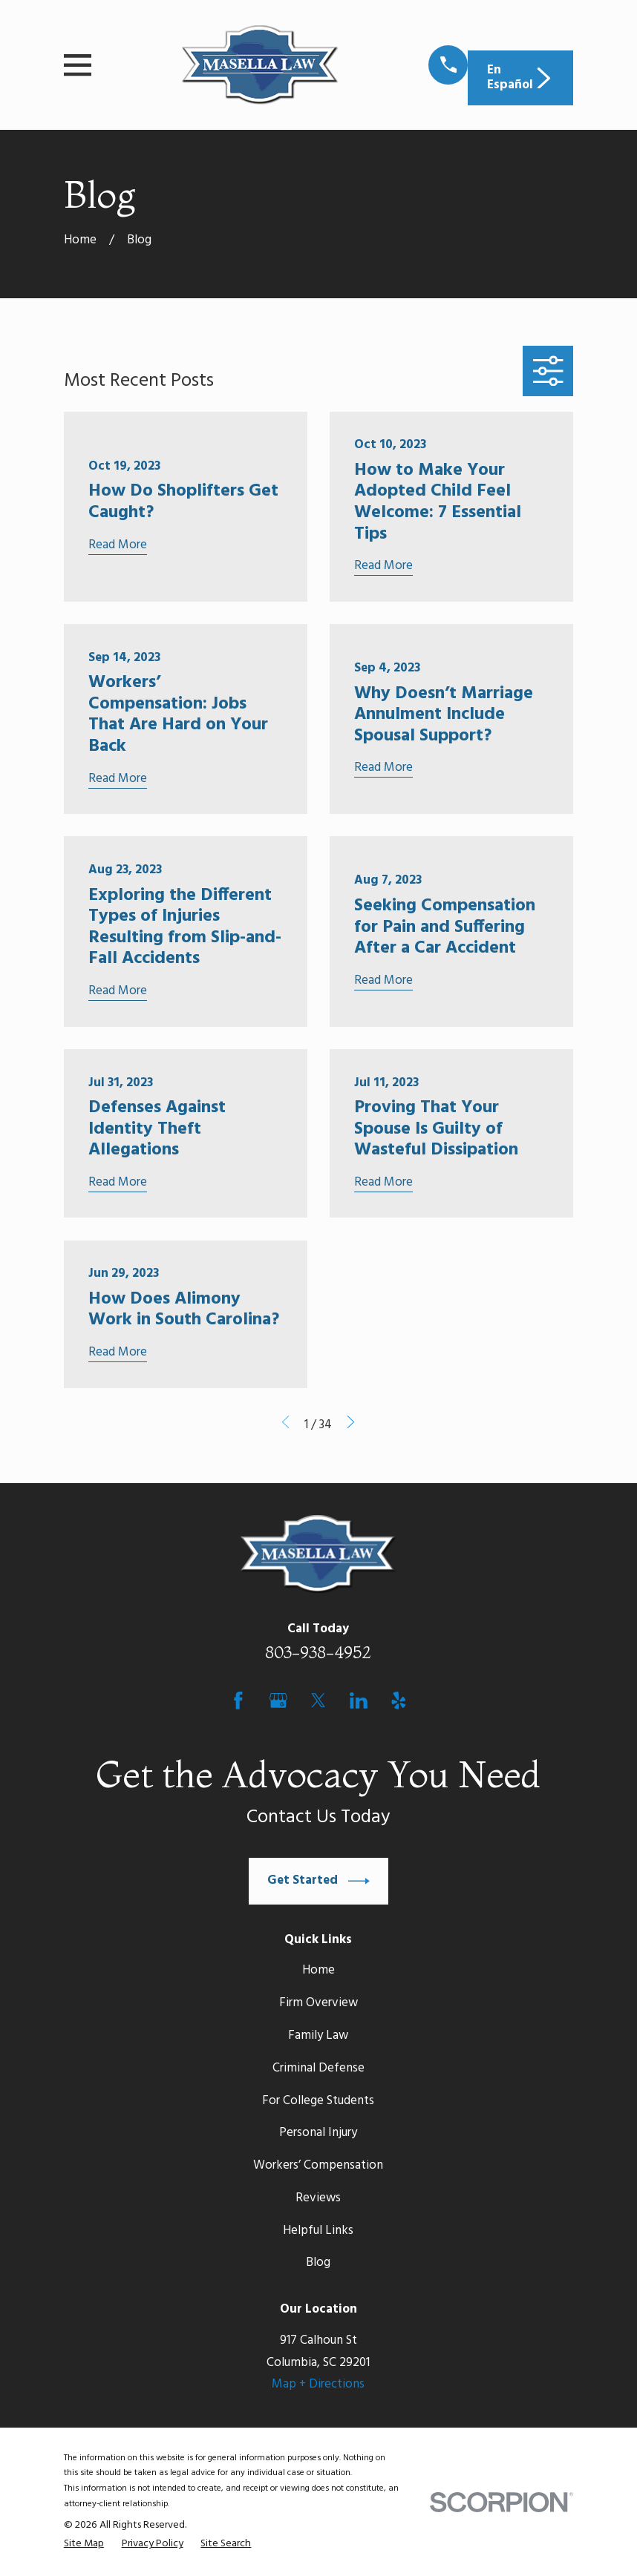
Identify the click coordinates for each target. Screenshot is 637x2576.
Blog (318, 2263)
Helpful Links (318, 2231)
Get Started (318, 1881)
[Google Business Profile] (278, 1700)
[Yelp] (399, 1700)
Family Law (318, 2035)
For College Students (318, 2101)
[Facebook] (238, 1700)
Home (318, 1970)
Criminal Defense (318, 2068)
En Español (521, 77)
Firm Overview (318, 2003)
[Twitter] (318, 1700)
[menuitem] (84, 2544)
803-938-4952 (318, 1652)
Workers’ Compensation (318, 2165)
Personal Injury (318, 2133)
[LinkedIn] (359, 1700)
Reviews (318, 2198)
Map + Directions (318, 2384)
